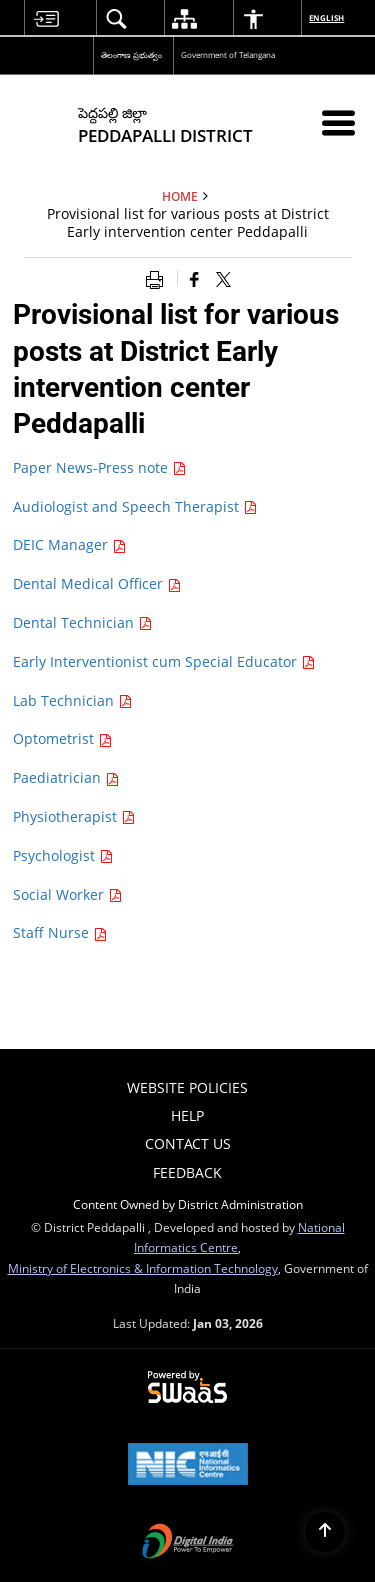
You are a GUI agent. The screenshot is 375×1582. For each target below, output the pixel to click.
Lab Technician (72, 700)
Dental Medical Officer (97, 583)
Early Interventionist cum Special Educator (164, 661)
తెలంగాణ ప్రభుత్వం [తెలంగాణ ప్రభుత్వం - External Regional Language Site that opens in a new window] (131, 54)
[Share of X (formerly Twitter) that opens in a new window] (223, 278)
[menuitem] (46, 18)
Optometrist (62, 738)
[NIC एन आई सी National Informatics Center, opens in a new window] (188, 1466)
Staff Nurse (60, 932)
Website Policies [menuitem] (187, 1087)
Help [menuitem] (187, 1115)
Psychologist (63, 855)
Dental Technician (82, 622)
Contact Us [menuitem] (188, 1143)
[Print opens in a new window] (159, 278)
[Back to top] (325, 1532)
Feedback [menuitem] (187, 1172)
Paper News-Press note (99, 467)
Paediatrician (66, 777)
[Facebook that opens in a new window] (194, 278)
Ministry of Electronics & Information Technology (143, 1268)
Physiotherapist (74, 816)
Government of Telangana (228, 54)
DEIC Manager (69, 544)
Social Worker (67, 894)
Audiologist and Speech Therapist (135, 506)
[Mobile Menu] (338, 122)
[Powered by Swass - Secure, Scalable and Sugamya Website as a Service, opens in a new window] (187, 1388)
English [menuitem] (327, 17)
